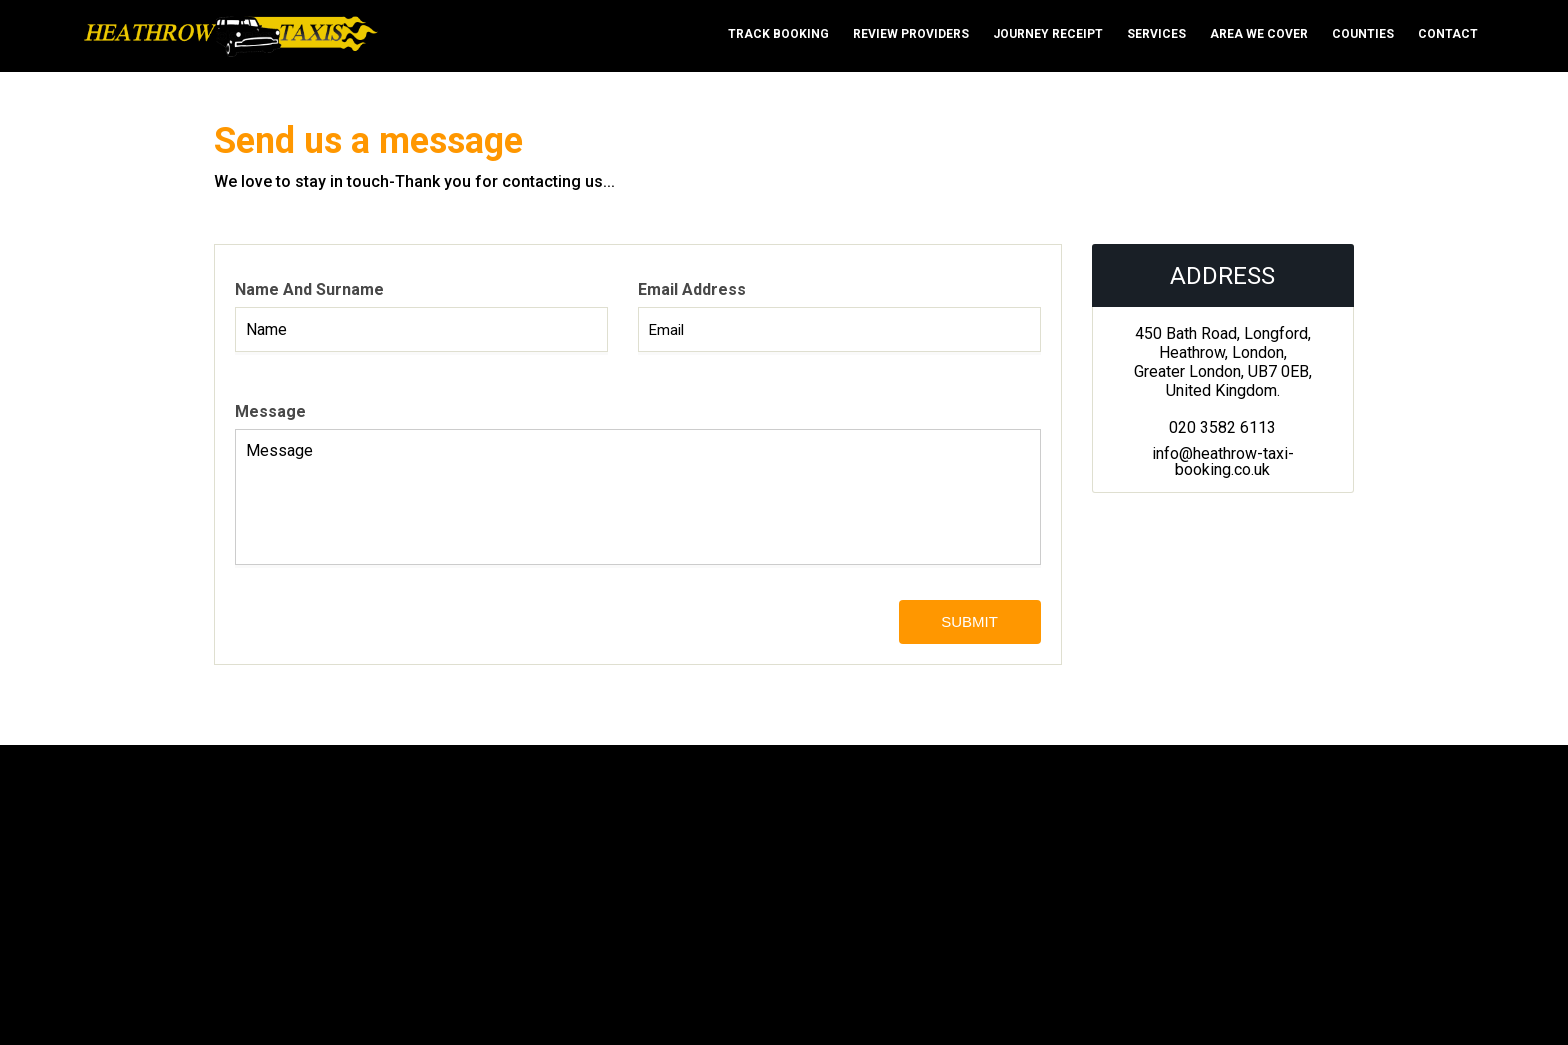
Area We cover (1259, 34)
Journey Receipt (1048, 34)
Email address (692, 289)
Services (1156, 34)
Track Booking (778, 34)
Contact (1448, 34)
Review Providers (911, 34)
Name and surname (309, 289)
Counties (1363, 34)
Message (270, 411)
